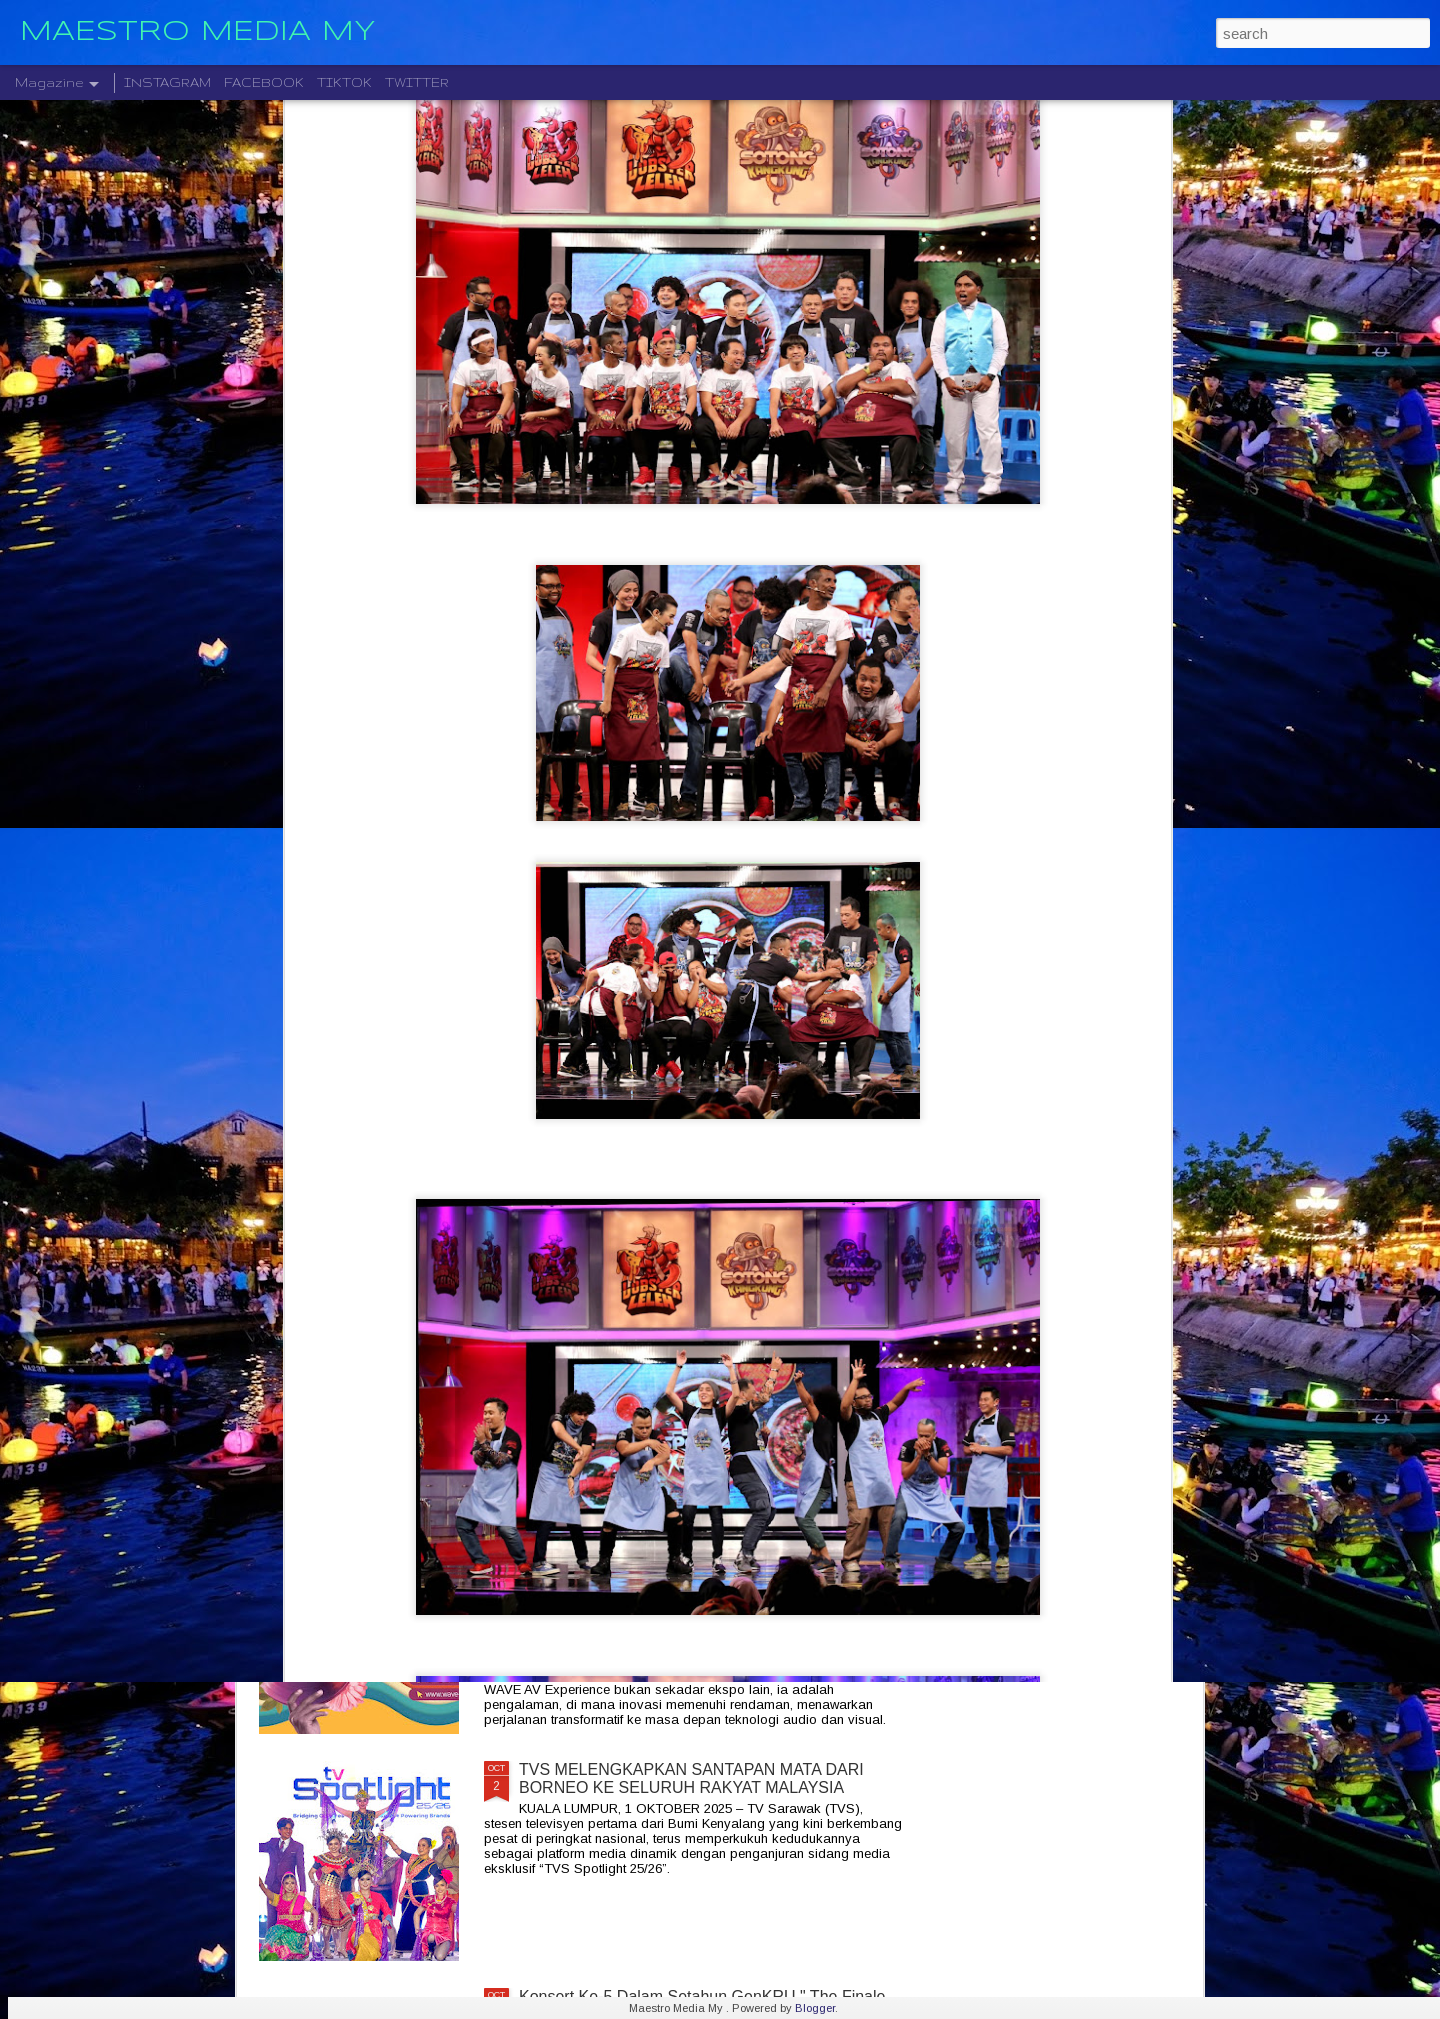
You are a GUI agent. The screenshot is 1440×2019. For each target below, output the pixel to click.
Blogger (815, 2008)
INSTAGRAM (167, 82)
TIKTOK (344, 82)
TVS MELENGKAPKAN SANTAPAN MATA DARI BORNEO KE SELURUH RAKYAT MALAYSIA (691, 1778)
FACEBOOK (264, 82)
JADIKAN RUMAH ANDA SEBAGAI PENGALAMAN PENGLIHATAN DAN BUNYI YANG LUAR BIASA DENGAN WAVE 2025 (703, 1560)
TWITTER (417, 82)
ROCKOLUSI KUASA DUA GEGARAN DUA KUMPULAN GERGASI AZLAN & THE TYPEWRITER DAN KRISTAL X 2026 (710, 1333)
